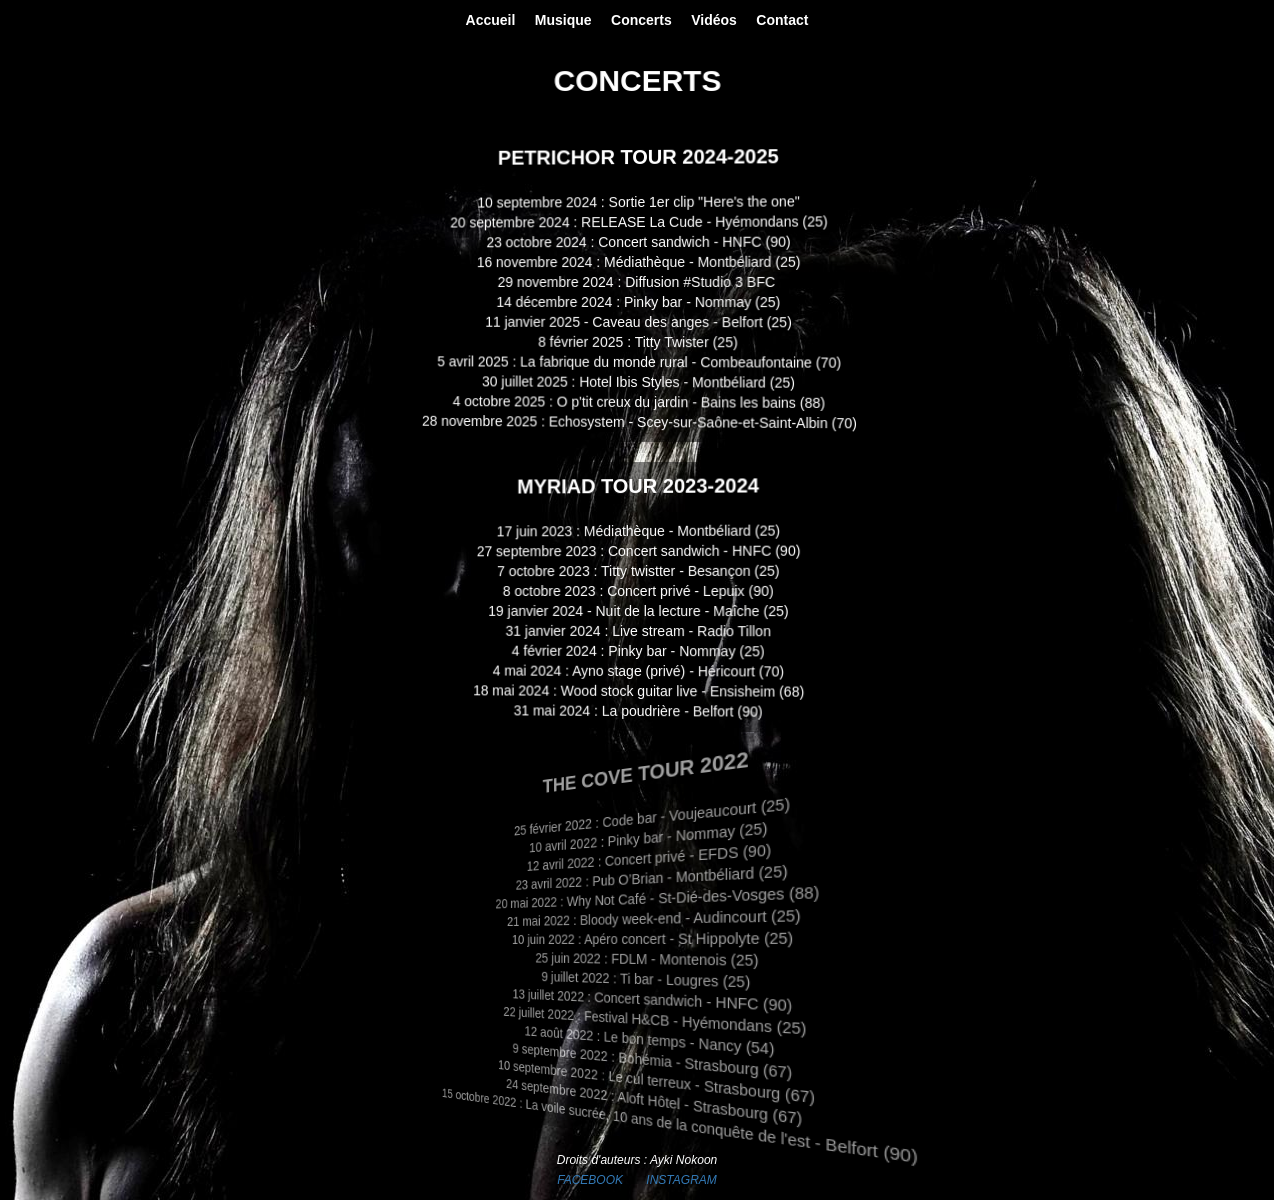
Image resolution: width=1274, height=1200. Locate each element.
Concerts (641, 20)
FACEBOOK (590, 1180)
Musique (563, 20)
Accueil (491, 20)
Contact (782, 20)
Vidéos (714, 20)
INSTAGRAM (681, 1180)
